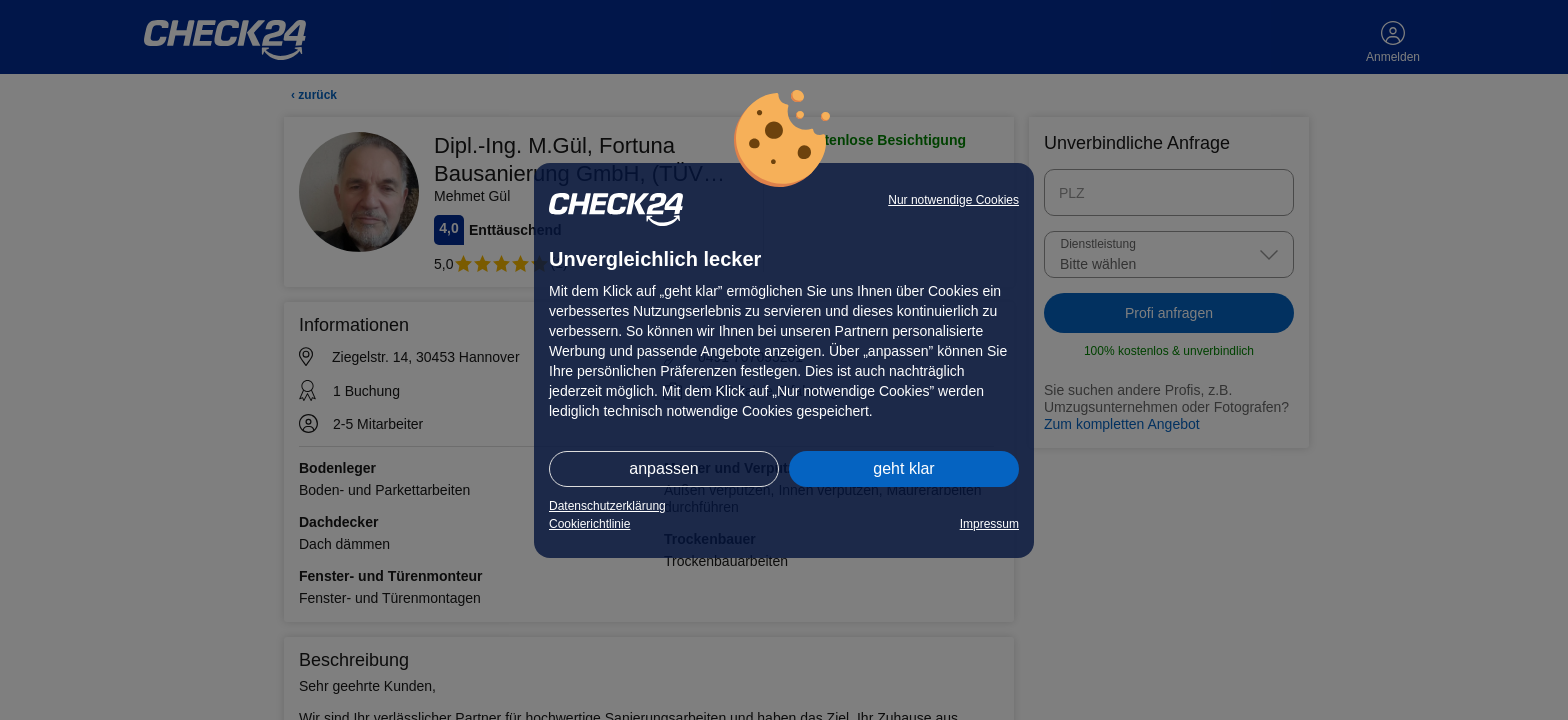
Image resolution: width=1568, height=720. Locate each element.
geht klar (903, 468)
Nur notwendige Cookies (953, 200)
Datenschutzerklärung (607, 506)
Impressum (989, 524)
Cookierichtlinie (589, 524)
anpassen (663, 468)
